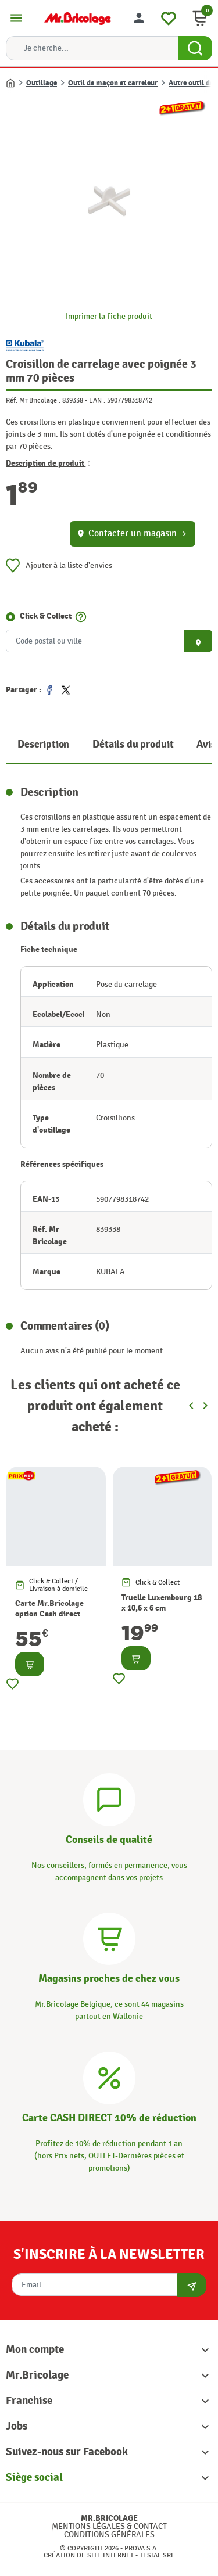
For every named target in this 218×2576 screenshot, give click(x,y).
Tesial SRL (157, 2555)
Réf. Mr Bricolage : (33, 400)
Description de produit (48, 463)
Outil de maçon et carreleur (113, 83)
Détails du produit (132, 744)
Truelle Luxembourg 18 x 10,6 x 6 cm (161, 1603)
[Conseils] (109, 1798)
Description (43, 744)
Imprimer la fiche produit (109, 316)
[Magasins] (109, 1937)
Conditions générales (109, 2534)
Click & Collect (46, 616)
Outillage (41, 83)
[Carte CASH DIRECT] (109, 2076)
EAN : (97, 400)
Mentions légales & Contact (109, 2526)
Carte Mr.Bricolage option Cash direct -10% (49, 1613)
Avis (205, 744)
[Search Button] (195, 48)
